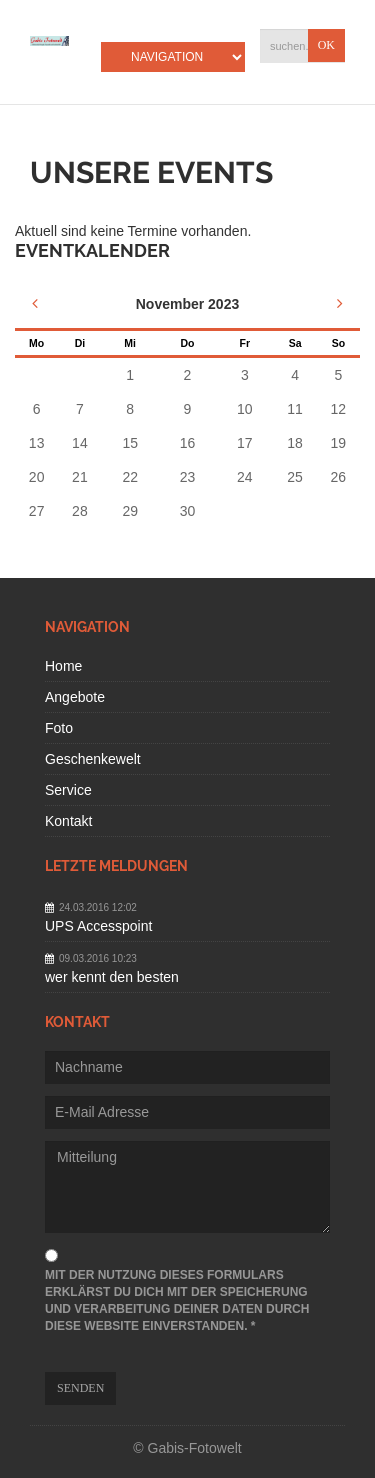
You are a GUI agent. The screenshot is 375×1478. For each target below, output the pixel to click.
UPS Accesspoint (98, 926)
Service (68, 790)
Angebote (75, 697)
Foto (59, 728)
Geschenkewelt (93, 759)
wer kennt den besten (112, 977)
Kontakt (68, 821)
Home (63, 666)
